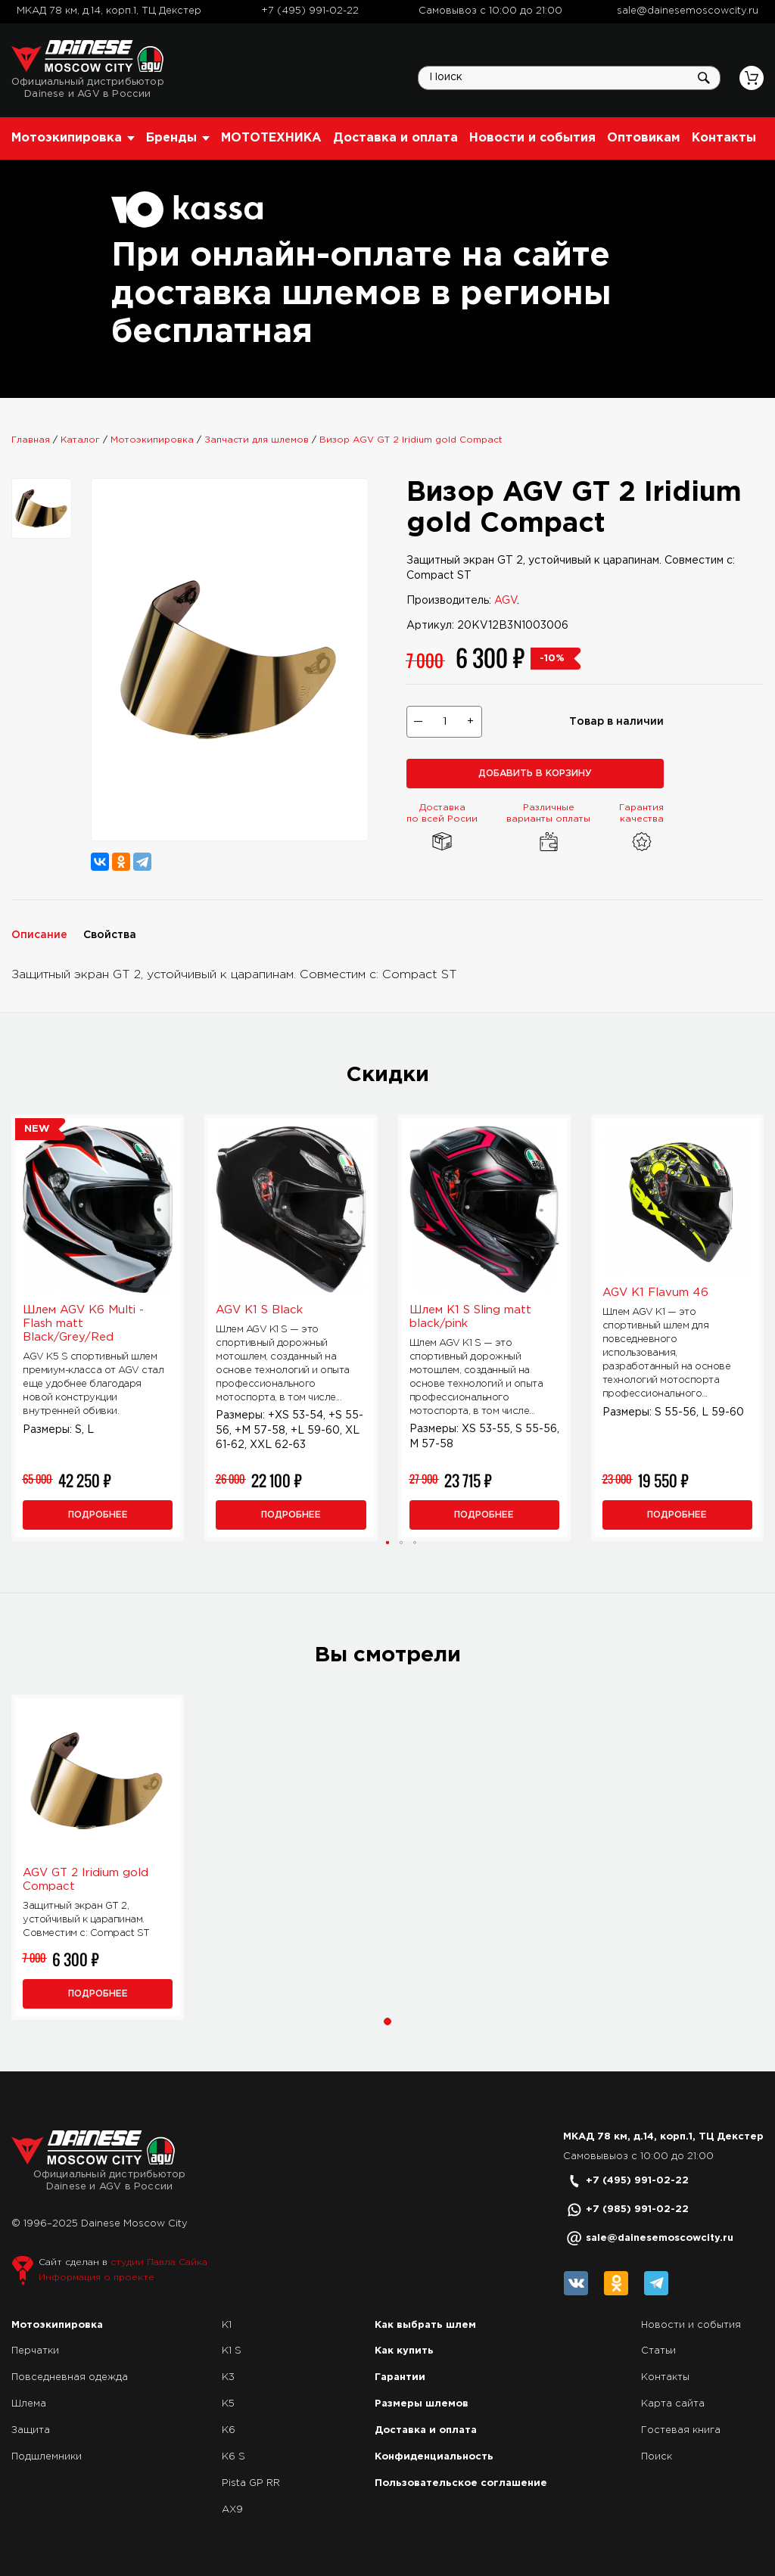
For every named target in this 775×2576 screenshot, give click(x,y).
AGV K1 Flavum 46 (655, 1292)
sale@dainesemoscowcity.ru (687, 11)
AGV (505, 600)
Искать (704, 78)
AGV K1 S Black (259, 1310)
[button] (387, 1542)
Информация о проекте (96, 2277)
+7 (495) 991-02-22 (310, 11)
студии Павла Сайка (158, 2262)
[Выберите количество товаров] (444, 722)
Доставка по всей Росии (442, 829)
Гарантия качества (641, 829)
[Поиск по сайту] (569, 78)
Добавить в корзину (535, 773)
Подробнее (98, 1515)
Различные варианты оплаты (548, 829)
